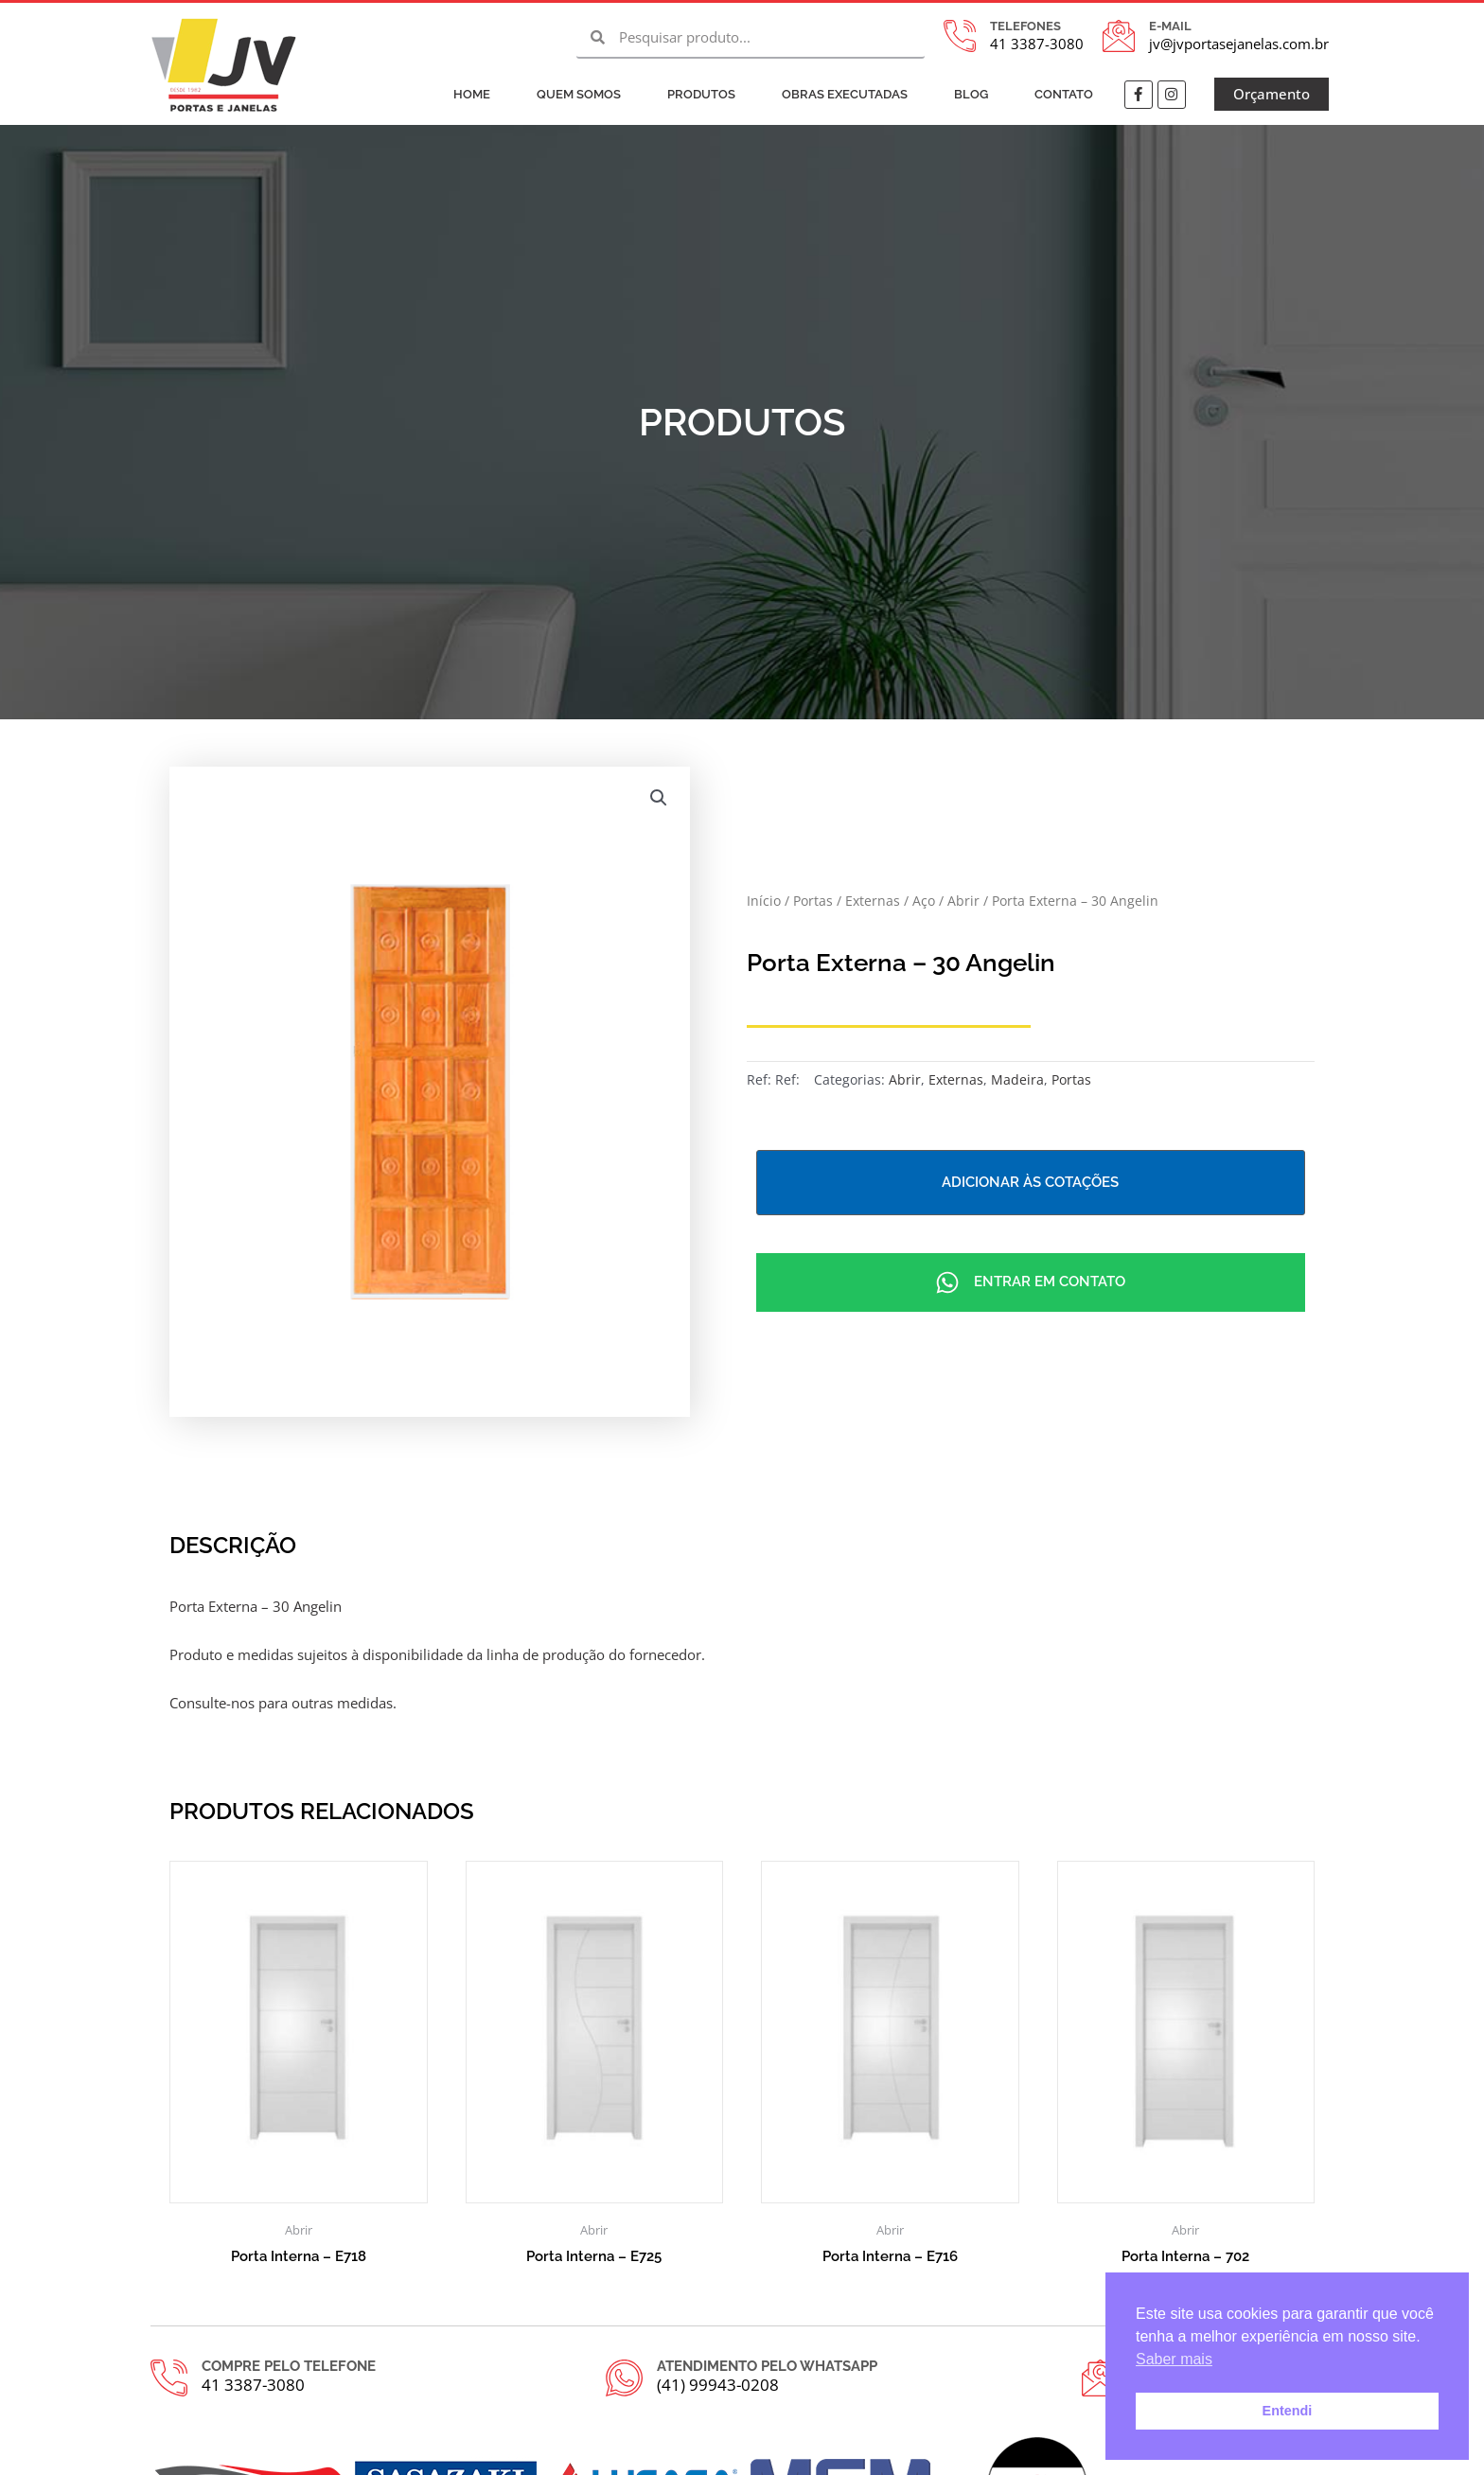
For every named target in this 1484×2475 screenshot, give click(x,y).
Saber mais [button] (1174, 2359)
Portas (813, 901)
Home (471, 94)
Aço (923, 901)
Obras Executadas (845, 94)
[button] (659, 798)
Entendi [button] (1288, 2410)
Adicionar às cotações (1030, 1182)
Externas (872, 901)
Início (764, 901)
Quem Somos (579, 94)
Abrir (963, 901)
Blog (971, 94)
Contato (1063, 94)
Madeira (1017, 1079)
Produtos (701, 94)
